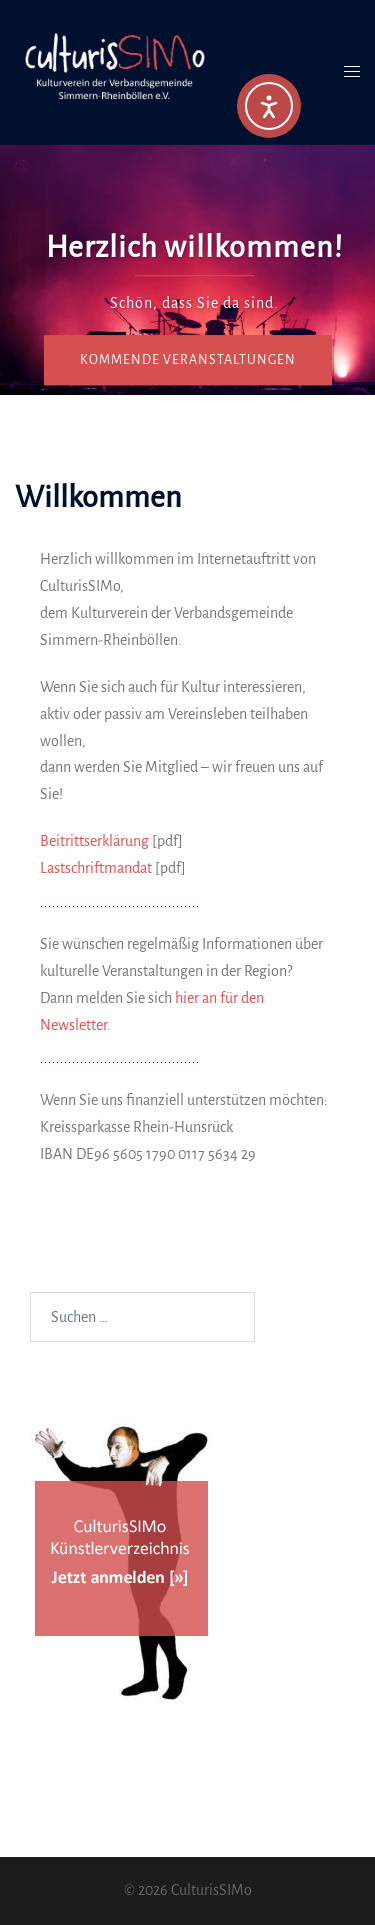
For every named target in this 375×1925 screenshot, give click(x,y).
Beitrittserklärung (94, 841)
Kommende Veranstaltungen (188, 360)
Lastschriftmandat (96, 868)
